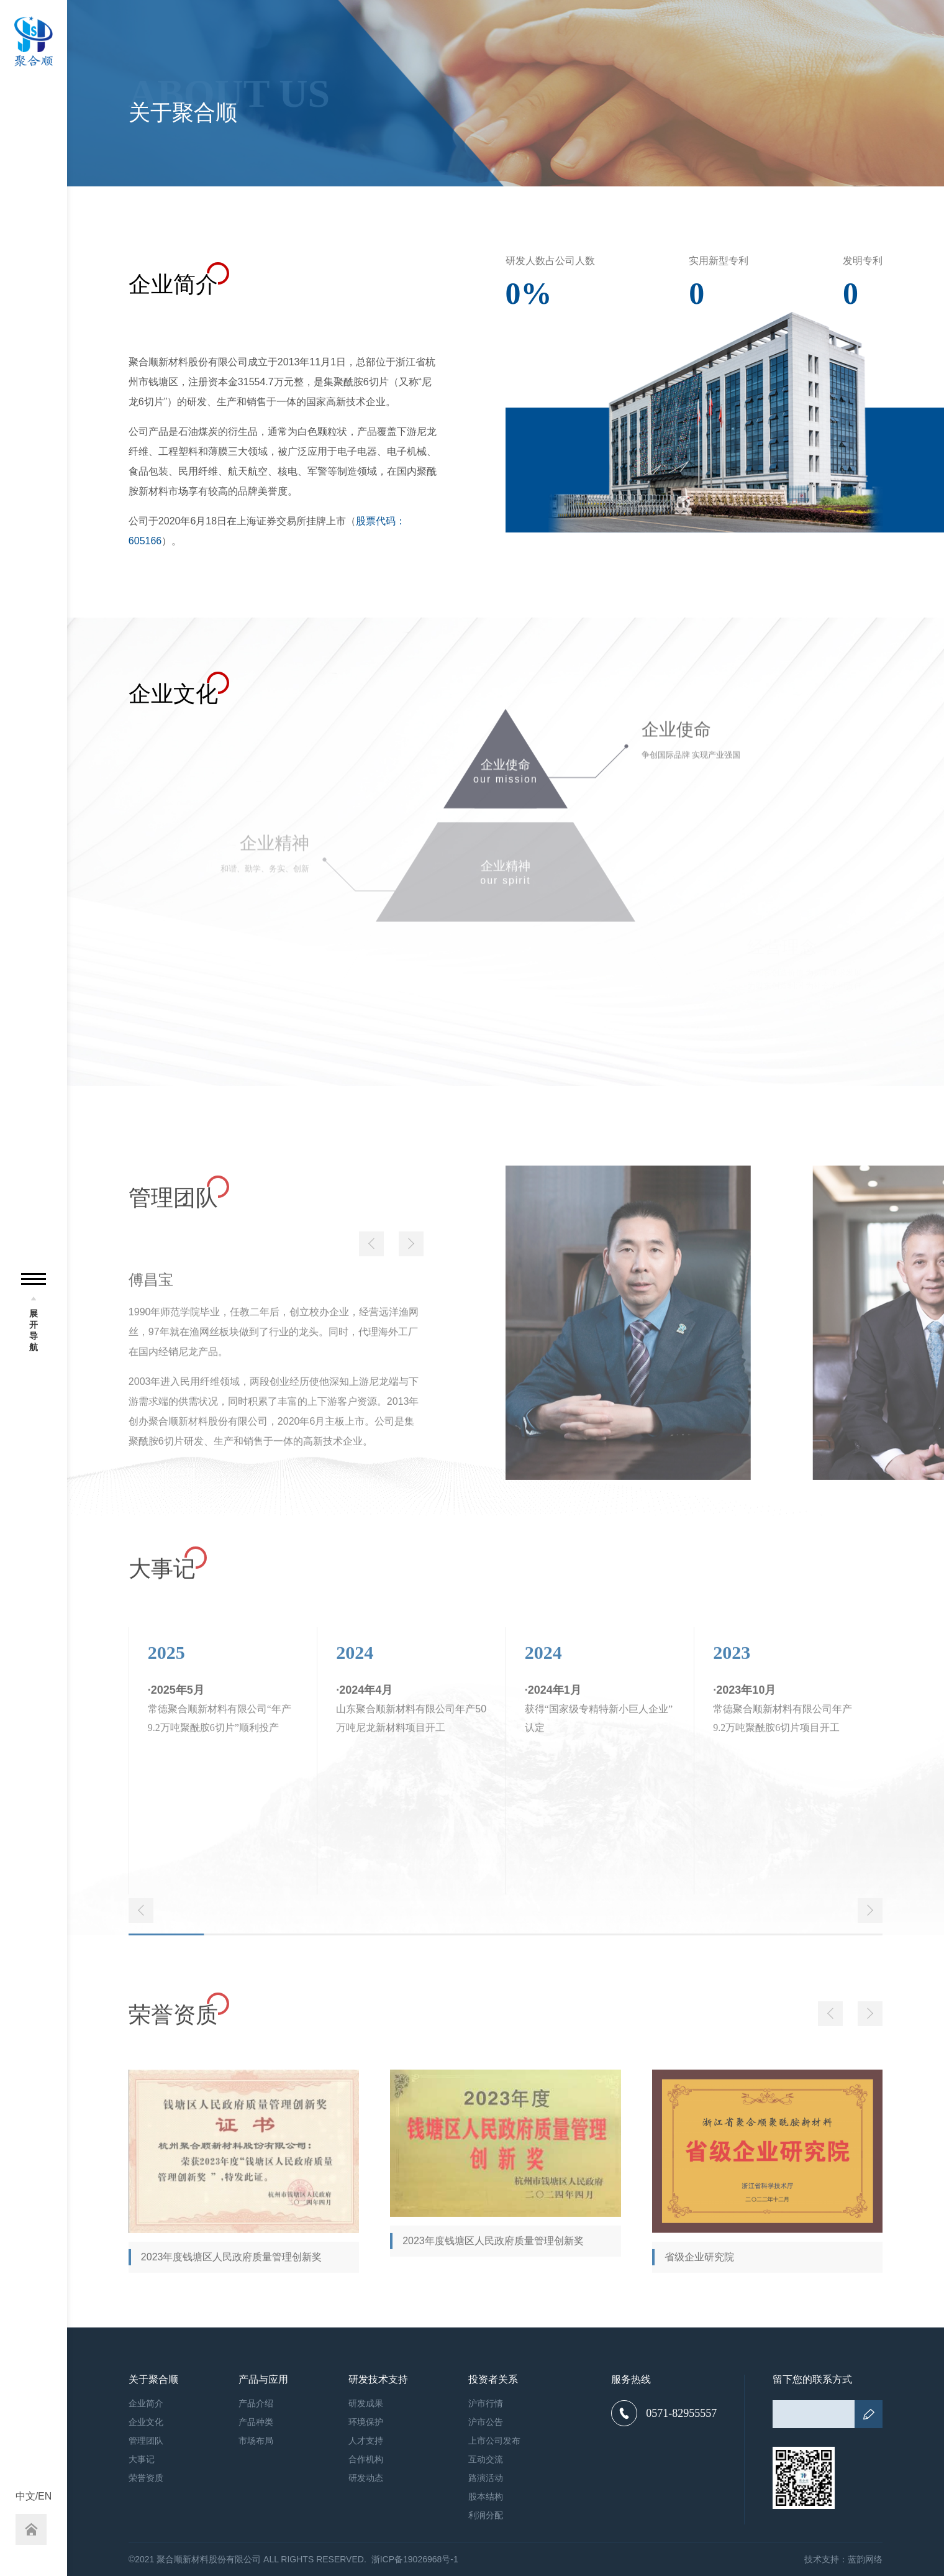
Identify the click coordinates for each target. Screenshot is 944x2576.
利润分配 (485, 2515)
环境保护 (365, 2422)
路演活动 (485, 2478)
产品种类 (255, 2422)
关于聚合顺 (153, 2380)
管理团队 (146, 2441)
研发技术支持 (378, 2380)
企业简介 (146, 2403)
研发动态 (365, 2478)
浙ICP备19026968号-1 (414, 2559)
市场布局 (255, 2441)
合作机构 (365, 2459)
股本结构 (485, 2496)
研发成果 (365, 2403)
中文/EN (34, 2496)
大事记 (142, 2459)
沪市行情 (485, 2403)
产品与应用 (263, 2380)
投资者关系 (493, 2380)
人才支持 (365, 2441)
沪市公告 (485, 2422)
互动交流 (485, 2459)
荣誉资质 (146, 2478)
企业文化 (146, 2422)
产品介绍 (255, 2403)
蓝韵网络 (865, 2559)
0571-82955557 (664, 2413)
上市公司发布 (494, 2441)
